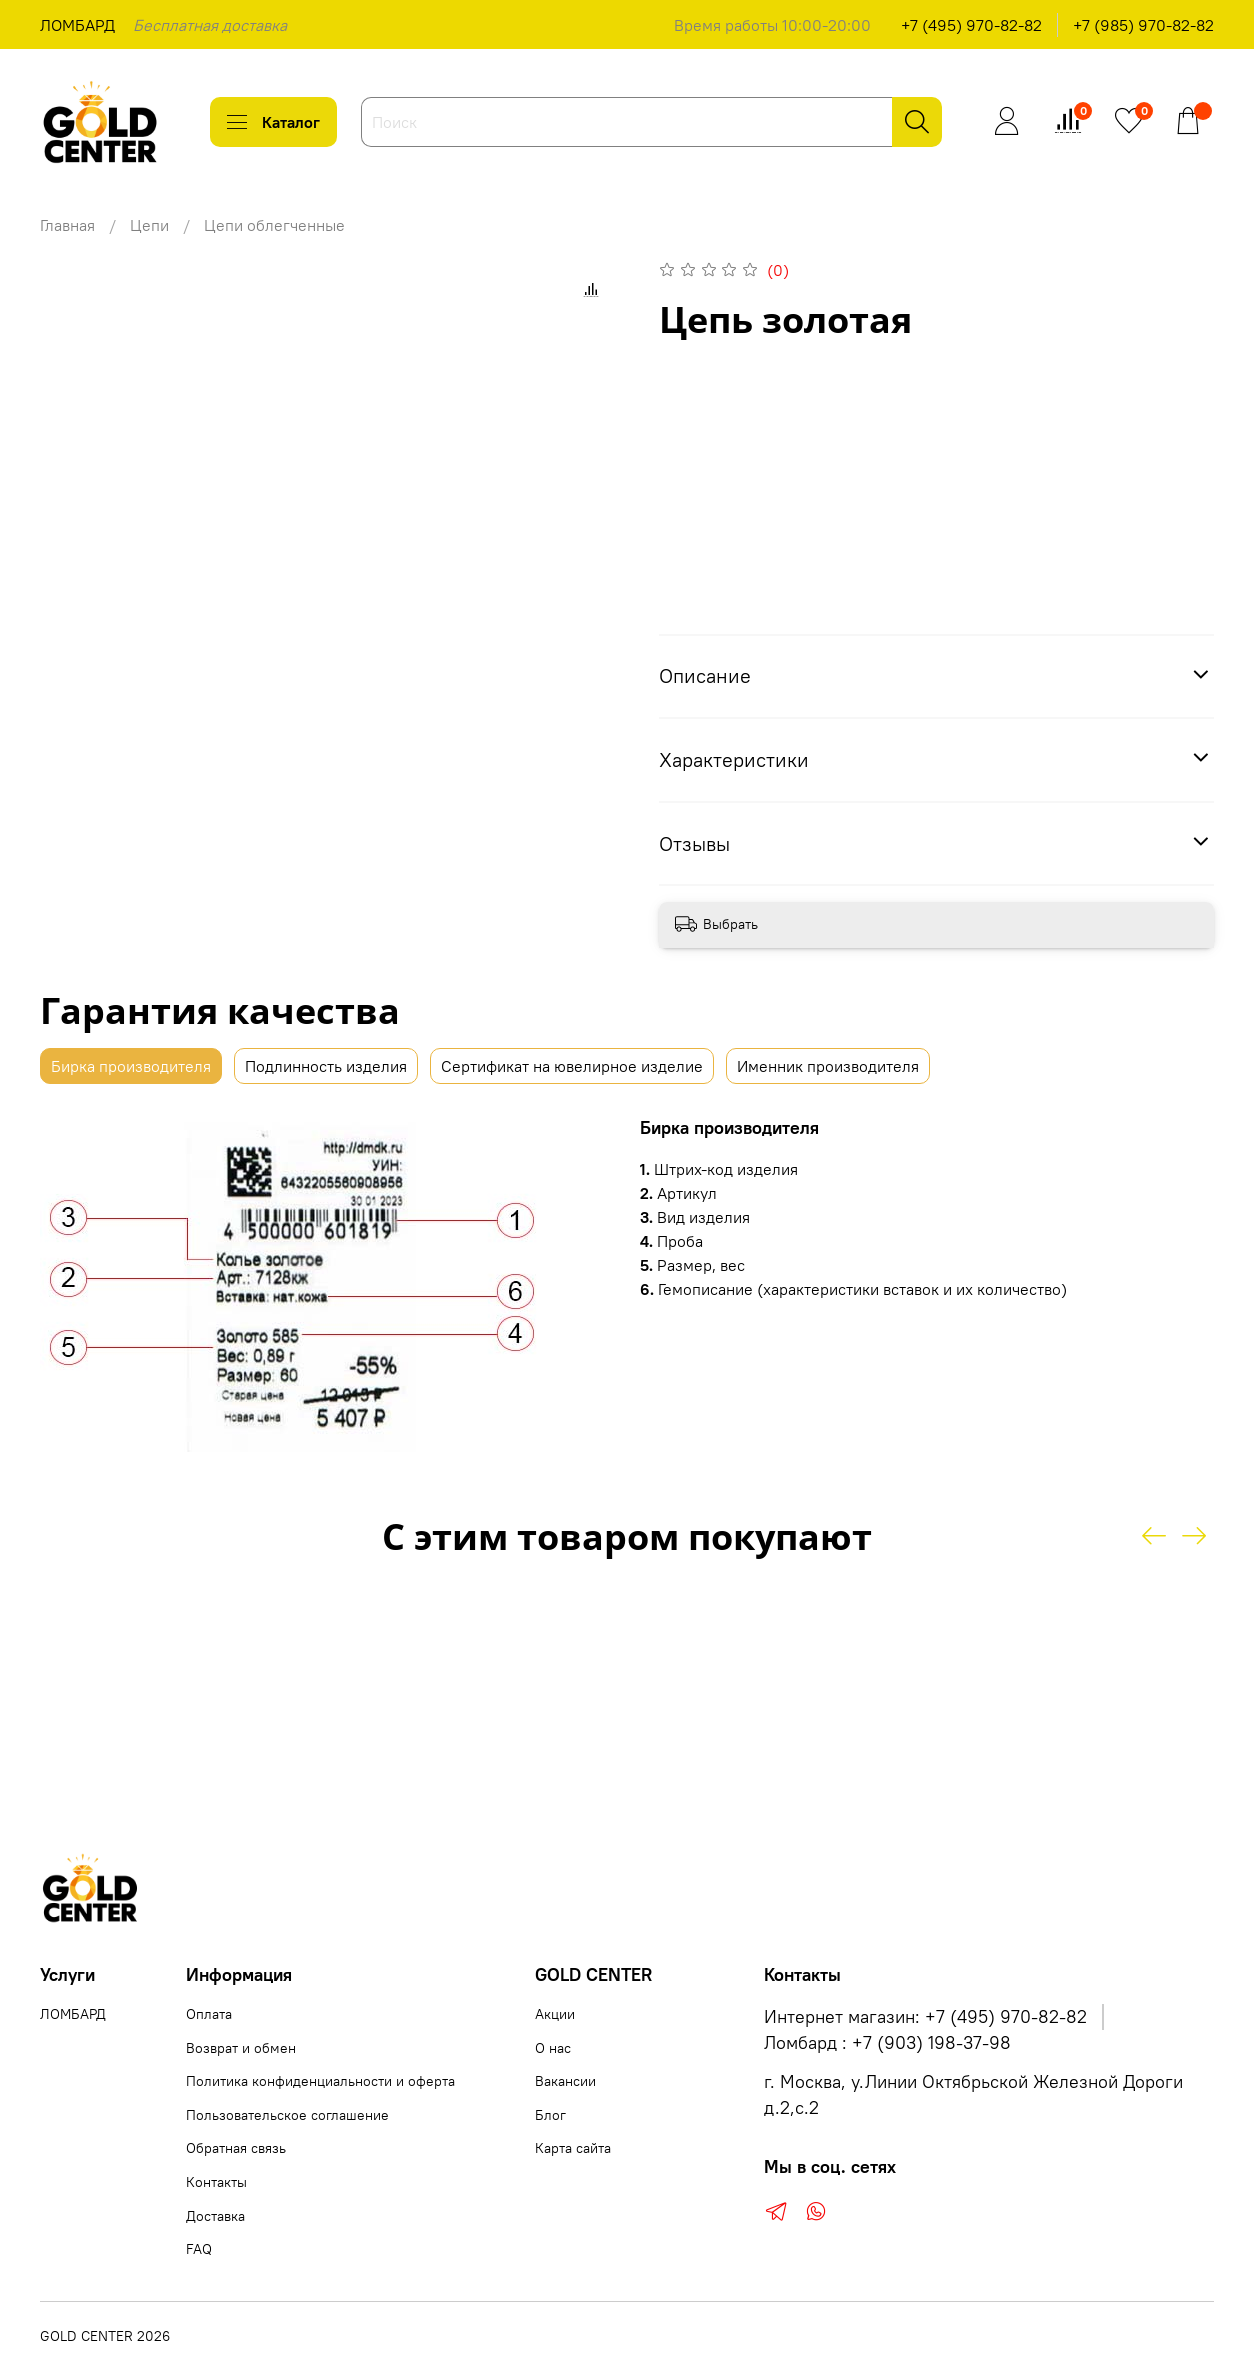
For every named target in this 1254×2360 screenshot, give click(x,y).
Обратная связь (236, 2148)
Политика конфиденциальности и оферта (320, 2081)
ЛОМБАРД (77, 25)
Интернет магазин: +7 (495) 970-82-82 (925, 2017)
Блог (550, 2115)
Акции (555, 2014)
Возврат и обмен (241, 2048)
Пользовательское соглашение (287, 2115)
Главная (67, 225)
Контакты (216, 2182)
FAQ (199, 2249)
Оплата (209, 2014)
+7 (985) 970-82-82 (1143, 25)
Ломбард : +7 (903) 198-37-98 (887, 2043)
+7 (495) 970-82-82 (971, 25)
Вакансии (565, 2081)
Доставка (215, 2216)
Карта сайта (573, 2148)
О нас (553, 2048)
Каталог (273, 122)
